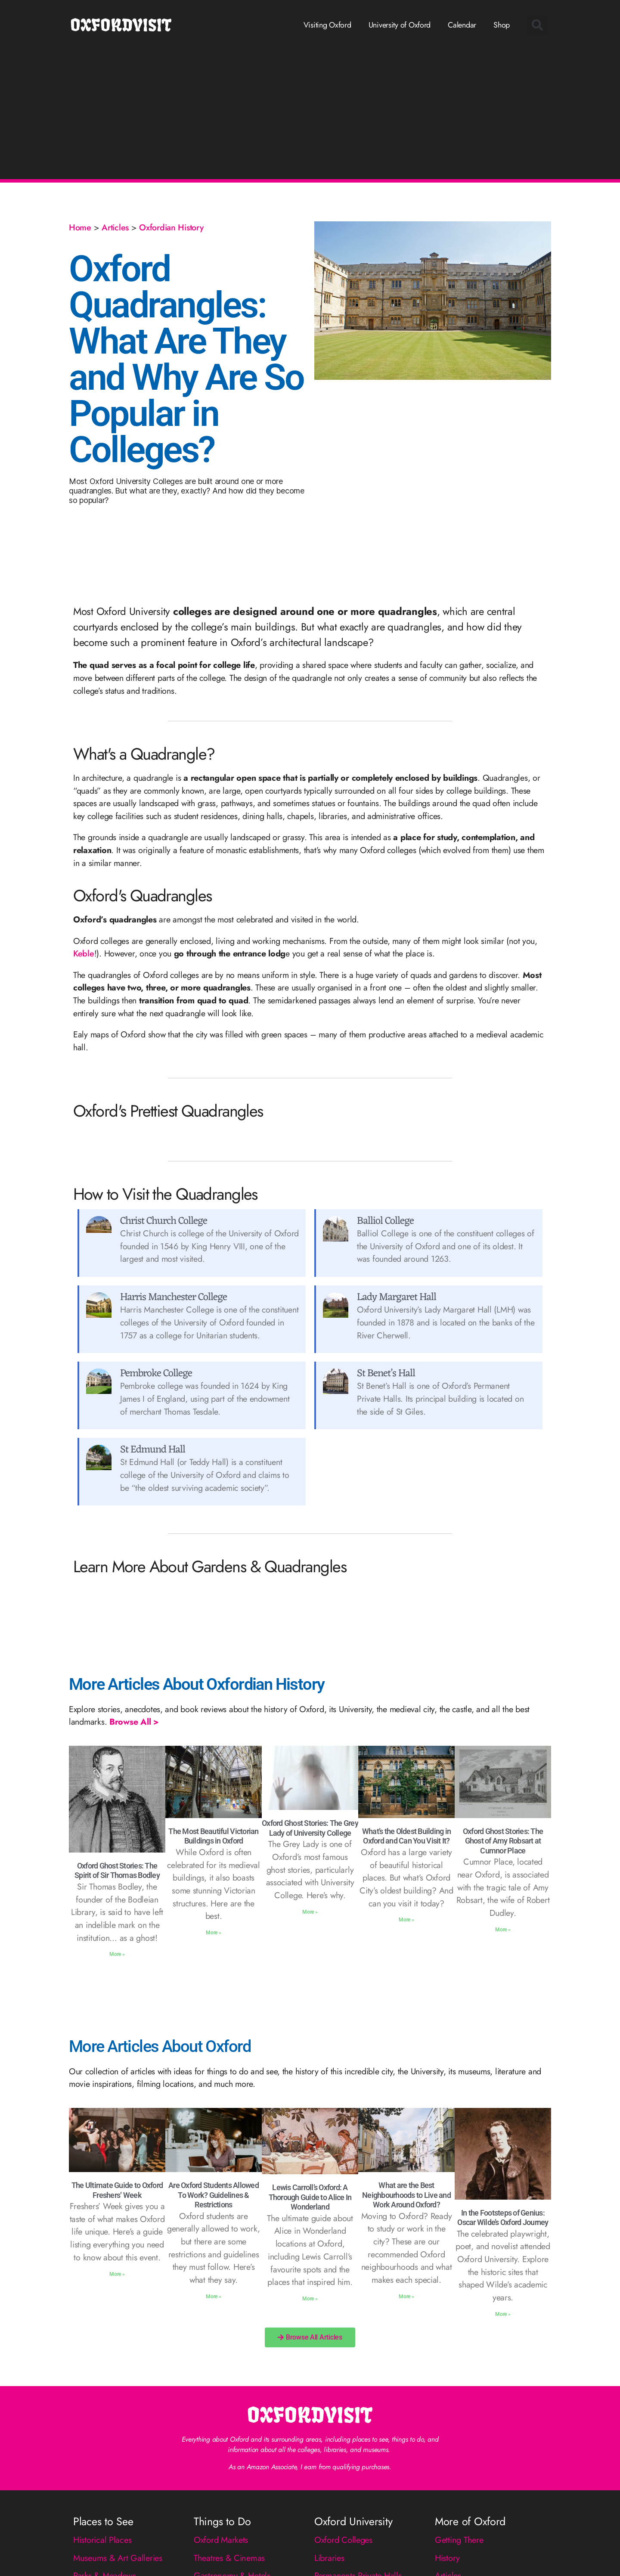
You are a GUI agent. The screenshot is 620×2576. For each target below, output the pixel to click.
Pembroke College (156, 1374)
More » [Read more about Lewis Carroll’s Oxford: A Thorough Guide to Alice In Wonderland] (309, 2299)
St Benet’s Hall (386, 1374)
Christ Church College (163, 1221)
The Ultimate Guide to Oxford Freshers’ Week (117, 2190)
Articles (115, 227)
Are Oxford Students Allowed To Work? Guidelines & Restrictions (213, 2195)
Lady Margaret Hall (396, 1297)
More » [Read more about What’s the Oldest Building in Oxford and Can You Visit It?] (406, 1920)
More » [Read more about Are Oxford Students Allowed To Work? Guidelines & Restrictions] (213, 2297)
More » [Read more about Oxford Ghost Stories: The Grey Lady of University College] (309, 1912)
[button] (537, 25)
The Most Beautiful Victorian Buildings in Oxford (213, 1836)
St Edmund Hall (152, 1450)
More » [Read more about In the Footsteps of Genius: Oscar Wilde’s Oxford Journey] (502, 2314)
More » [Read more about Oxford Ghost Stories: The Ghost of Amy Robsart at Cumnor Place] (502, 1930)
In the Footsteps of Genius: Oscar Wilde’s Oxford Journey (502, 2217)
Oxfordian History (171, 227)
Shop (501, 25)
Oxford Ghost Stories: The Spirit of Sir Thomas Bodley (117, 1870)
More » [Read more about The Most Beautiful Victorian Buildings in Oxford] (213, 1933)
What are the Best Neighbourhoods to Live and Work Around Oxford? (406, 2195)
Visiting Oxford (327, 25)
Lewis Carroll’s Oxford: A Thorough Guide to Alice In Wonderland (310, 2197)
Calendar (462, 25)
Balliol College (385, 1221)
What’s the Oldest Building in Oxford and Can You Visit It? (406, 1836)
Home (80, 227)
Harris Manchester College (173, 1297)
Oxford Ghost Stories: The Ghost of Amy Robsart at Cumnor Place (503, 1841)
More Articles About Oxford (160, 2046)
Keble (83, 953)
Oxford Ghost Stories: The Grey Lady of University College (310, 1828)
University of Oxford (400, 25)
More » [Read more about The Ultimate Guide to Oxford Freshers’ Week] (116, 2274)
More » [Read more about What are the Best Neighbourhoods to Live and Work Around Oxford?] (406, 2297)
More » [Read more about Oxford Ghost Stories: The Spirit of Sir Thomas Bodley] (116, 1954)
